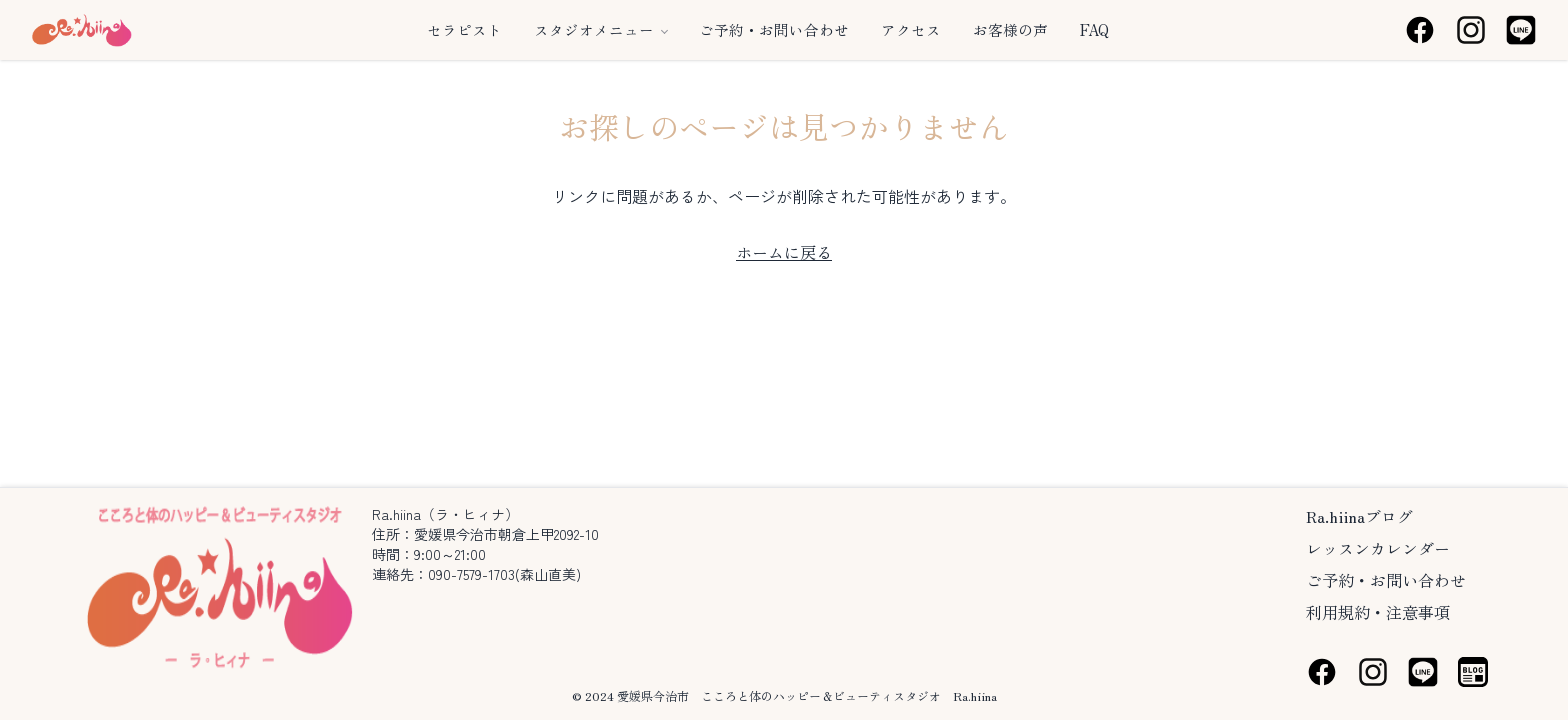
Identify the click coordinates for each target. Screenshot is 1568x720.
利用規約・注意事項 (1378, 612)
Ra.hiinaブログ (1359, 516)
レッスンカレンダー (1378, 548)
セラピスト (464, 30)
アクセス (911, 30)
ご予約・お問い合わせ (774, 30)
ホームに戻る (784, 252)
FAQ (1094, 30)
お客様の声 (1010, 30)
